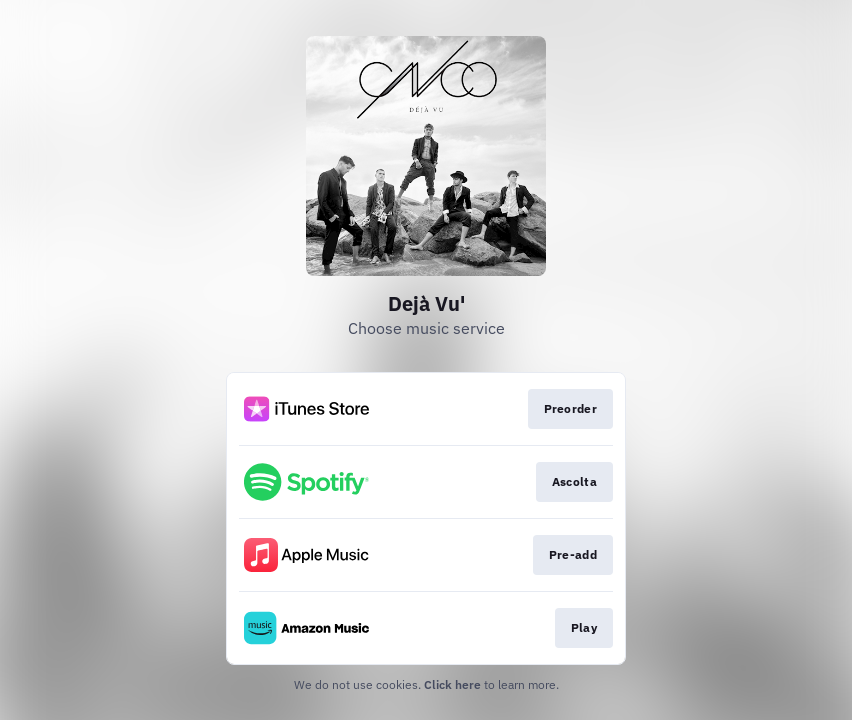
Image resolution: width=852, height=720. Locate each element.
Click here (452, 684)
